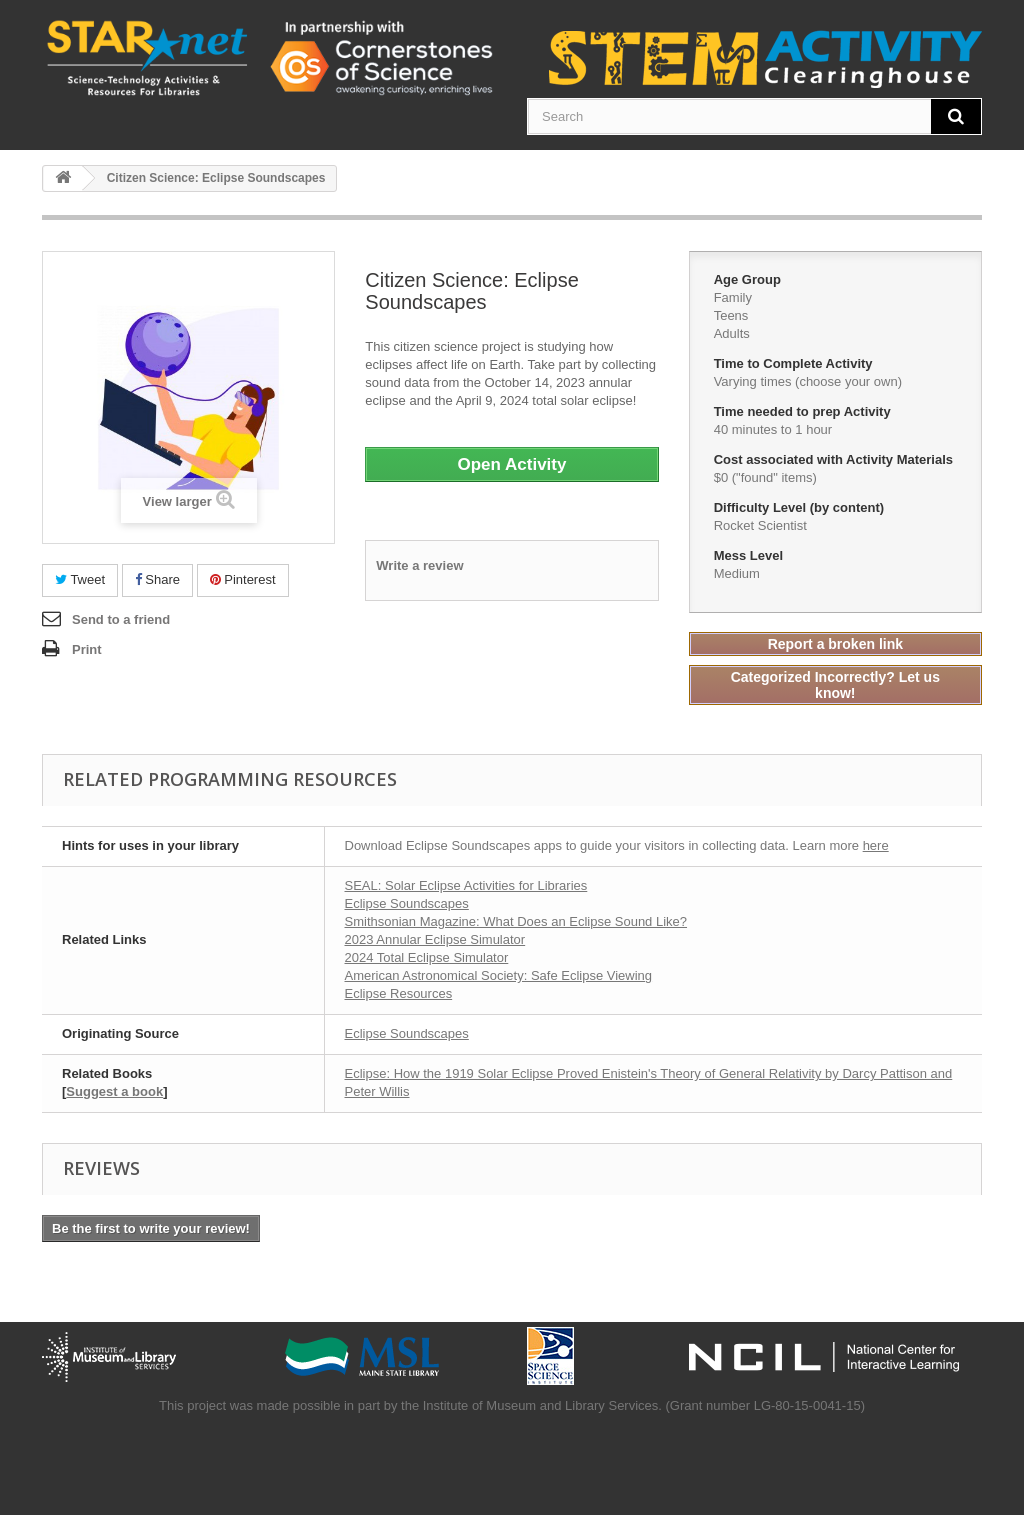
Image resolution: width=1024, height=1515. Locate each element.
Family (733, 297)
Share (157, 579)
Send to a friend (121, 619)
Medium (737, 573)
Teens (731, 315)
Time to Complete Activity (795, 363)
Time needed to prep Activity (804, 411)
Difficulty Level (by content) (801, 507)
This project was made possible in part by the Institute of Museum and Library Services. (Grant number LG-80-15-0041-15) (512, 1405)
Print (87, 649)
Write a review (419, 565)
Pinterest (243, 579)
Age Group (749, 279)
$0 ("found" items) (765, 477)
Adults (732, 333)
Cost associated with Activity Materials (835, 459)
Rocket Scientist (760, 525)
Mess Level (750, 555)
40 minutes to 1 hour (773, 429)
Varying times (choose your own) (808, 381)
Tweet (80, 579)
